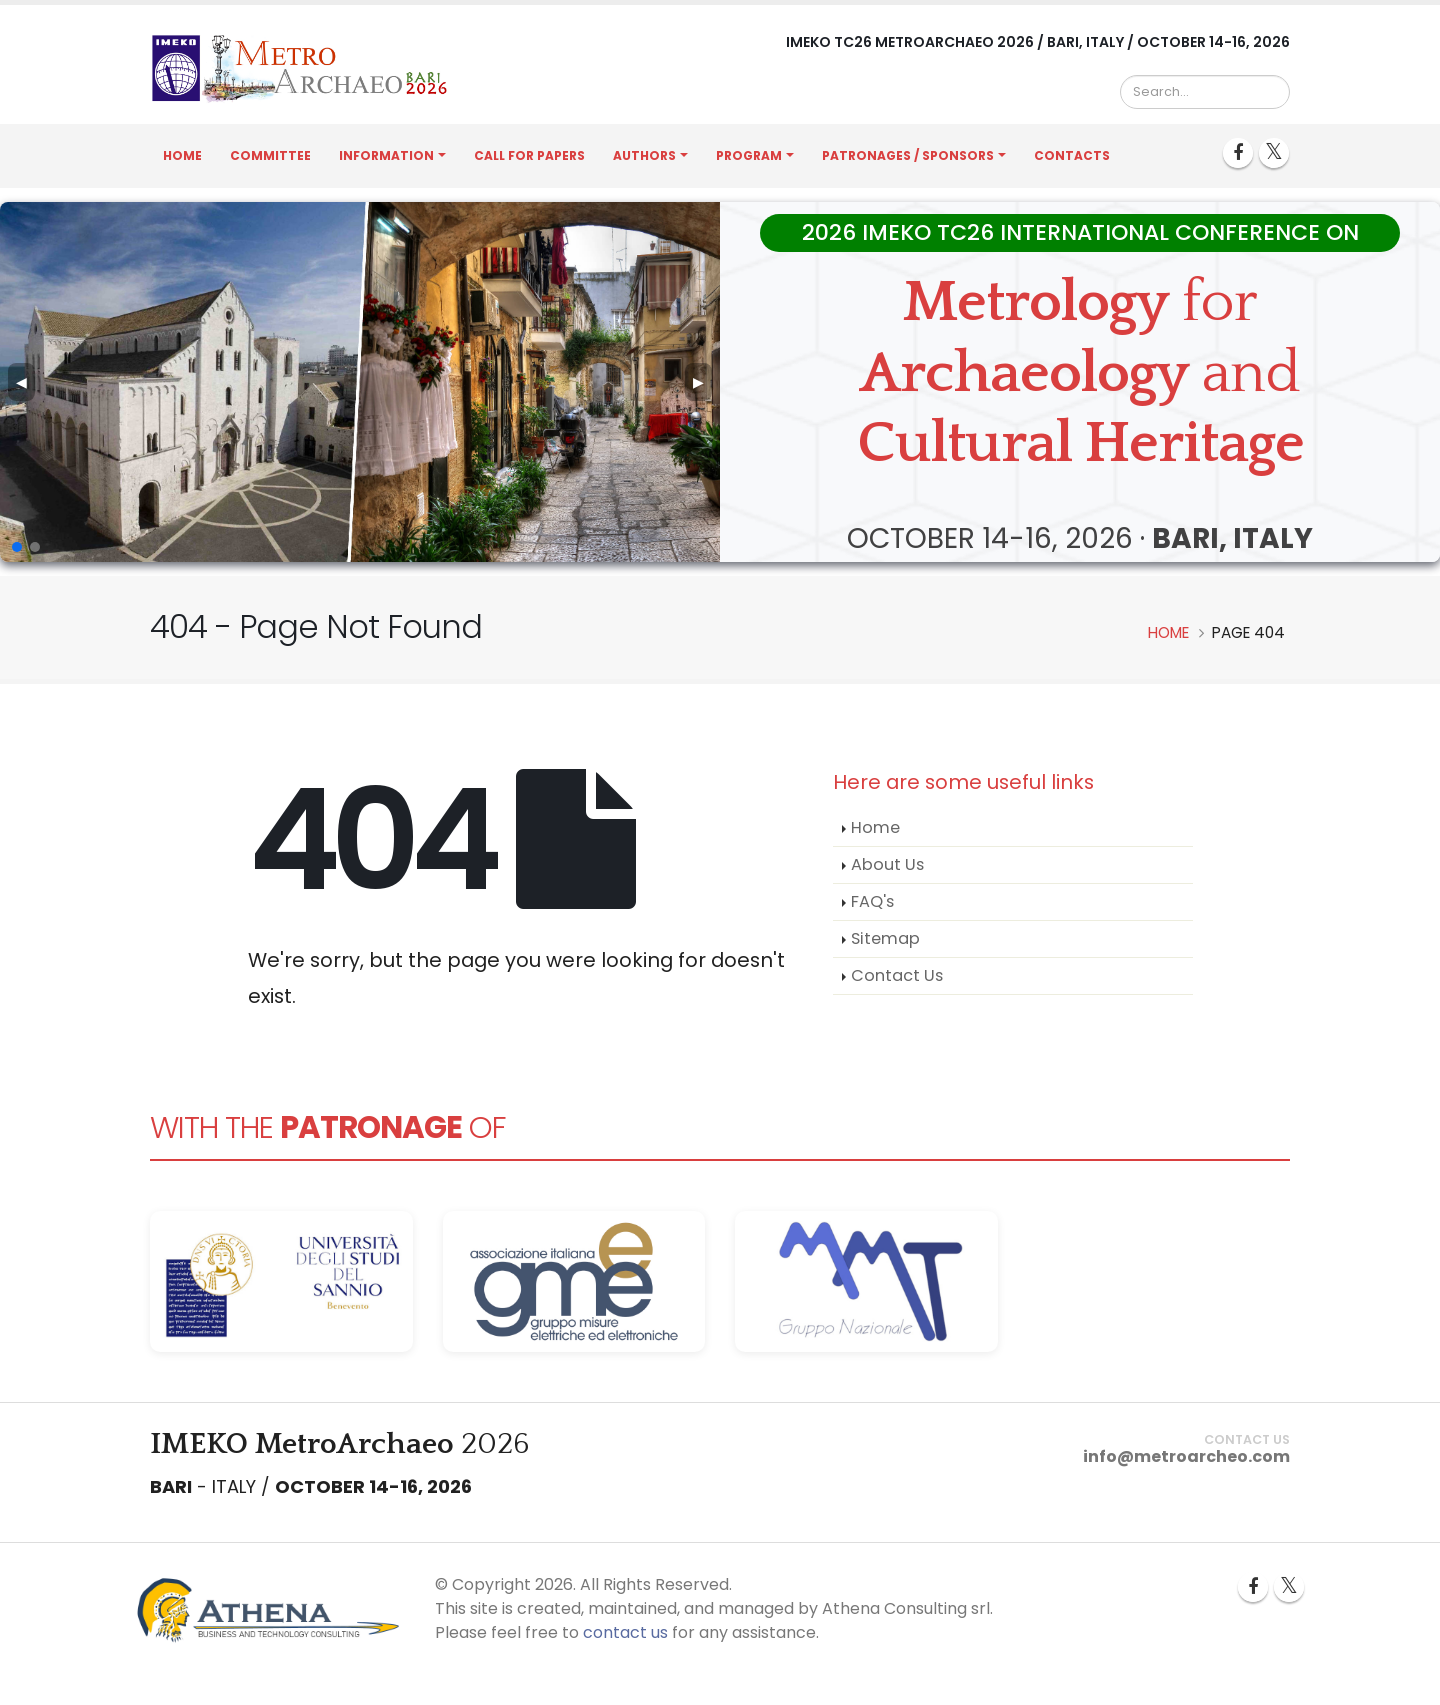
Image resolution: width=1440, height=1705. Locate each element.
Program (749, 155)
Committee (270, 155)
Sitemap (885, 938)
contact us (625, 1632)
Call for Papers (529, 155)
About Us (887, 864)
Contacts (1072, 155)
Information (386, 155)
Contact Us (897, 975)
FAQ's (872, 901)
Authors (644, 155)
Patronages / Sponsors (908, 155)
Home (182, 155)
